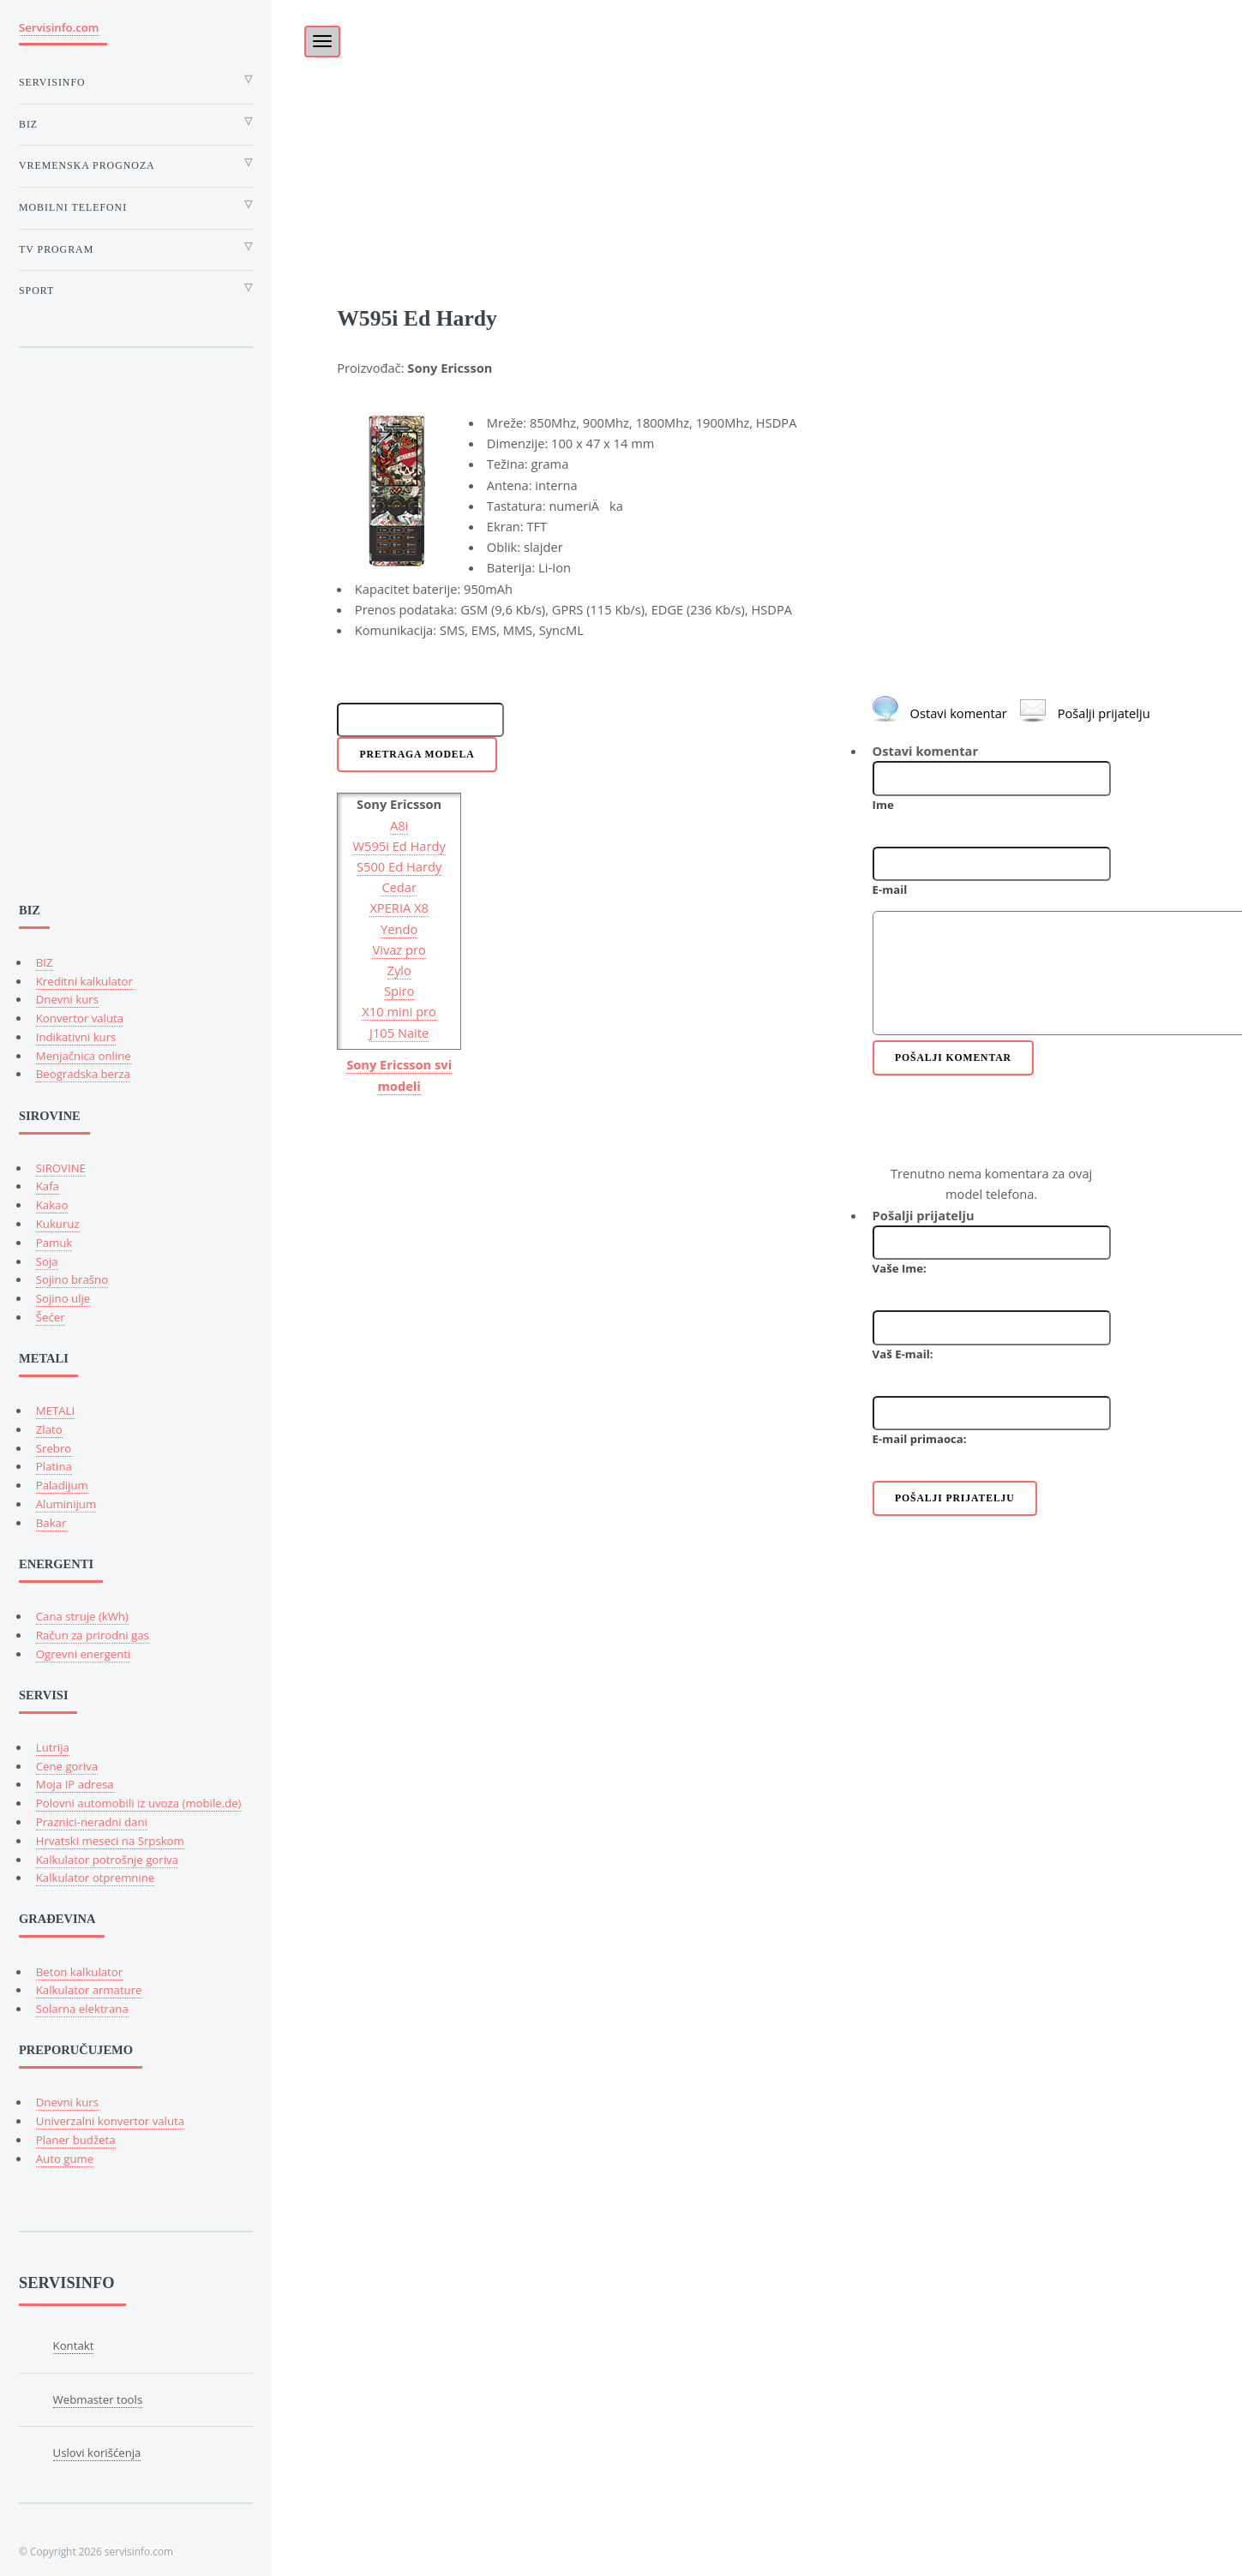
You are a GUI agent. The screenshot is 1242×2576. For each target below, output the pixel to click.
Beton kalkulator (79, 1972)
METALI (55, 1410)
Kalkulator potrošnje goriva (107, 1859)
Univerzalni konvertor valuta (110, 2121)
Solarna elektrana (82, 2008)
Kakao (52, 1205)
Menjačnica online (83, 1055)
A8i (399, 825)
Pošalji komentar (953, 1057)
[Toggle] (313, 35)
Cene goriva (67, 1766)
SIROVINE (61, 1168)
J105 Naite (399, 1032)
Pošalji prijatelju (1104, 713)
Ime (883, 804)
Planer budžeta (76, 2140)
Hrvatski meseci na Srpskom (110, 1840)
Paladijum (62, 1485)
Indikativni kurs (76, 1037)
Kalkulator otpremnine (95, 1877)
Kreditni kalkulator (84, 981)
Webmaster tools (98, 2399)
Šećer (50, 1317)
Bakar (51, 1523)
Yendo (399, 929)
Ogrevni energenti (83, 1654)
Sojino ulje (63, 1298)
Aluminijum (66, 1504)
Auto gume (64, 2158)
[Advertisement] (756, 120)
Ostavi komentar (958, 713)
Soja (47, 1261)
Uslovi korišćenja (97, 2452)
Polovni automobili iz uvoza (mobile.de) (139, 1803)
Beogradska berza (83, 1073)
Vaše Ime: (900, 1268)
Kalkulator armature (89, 1990)
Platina (54, 1466)
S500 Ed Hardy (399, 866)
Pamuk (54, 1242)
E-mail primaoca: (920, 1439)
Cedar (399, 887)
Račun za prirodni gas (92, 1635)
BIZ (44, 962)
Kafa (47, 1186)
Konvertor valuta (79, 1018)
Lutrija (52, 1747)
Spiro (399, 990)
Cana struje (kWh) (82, 1616)
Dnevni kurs (67, 999)
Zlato (49, 1429)
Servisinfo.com (59, 27)
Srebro (53, 1448)
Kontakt (73, 2345)
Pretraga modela (417, 754)
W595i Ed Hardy (398, 845)
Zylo (399, 970)
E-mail (890, 889)
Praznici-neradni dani (91, 1822)
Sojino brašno (72, 1279)
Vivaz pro (398, 949)
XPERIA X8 (399, 907)
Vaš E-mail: (903, 1354)
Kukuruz (58, 1223)
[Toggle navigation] (322, 41)
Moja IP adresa (75, 1784)
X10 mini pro (399, 1011)
